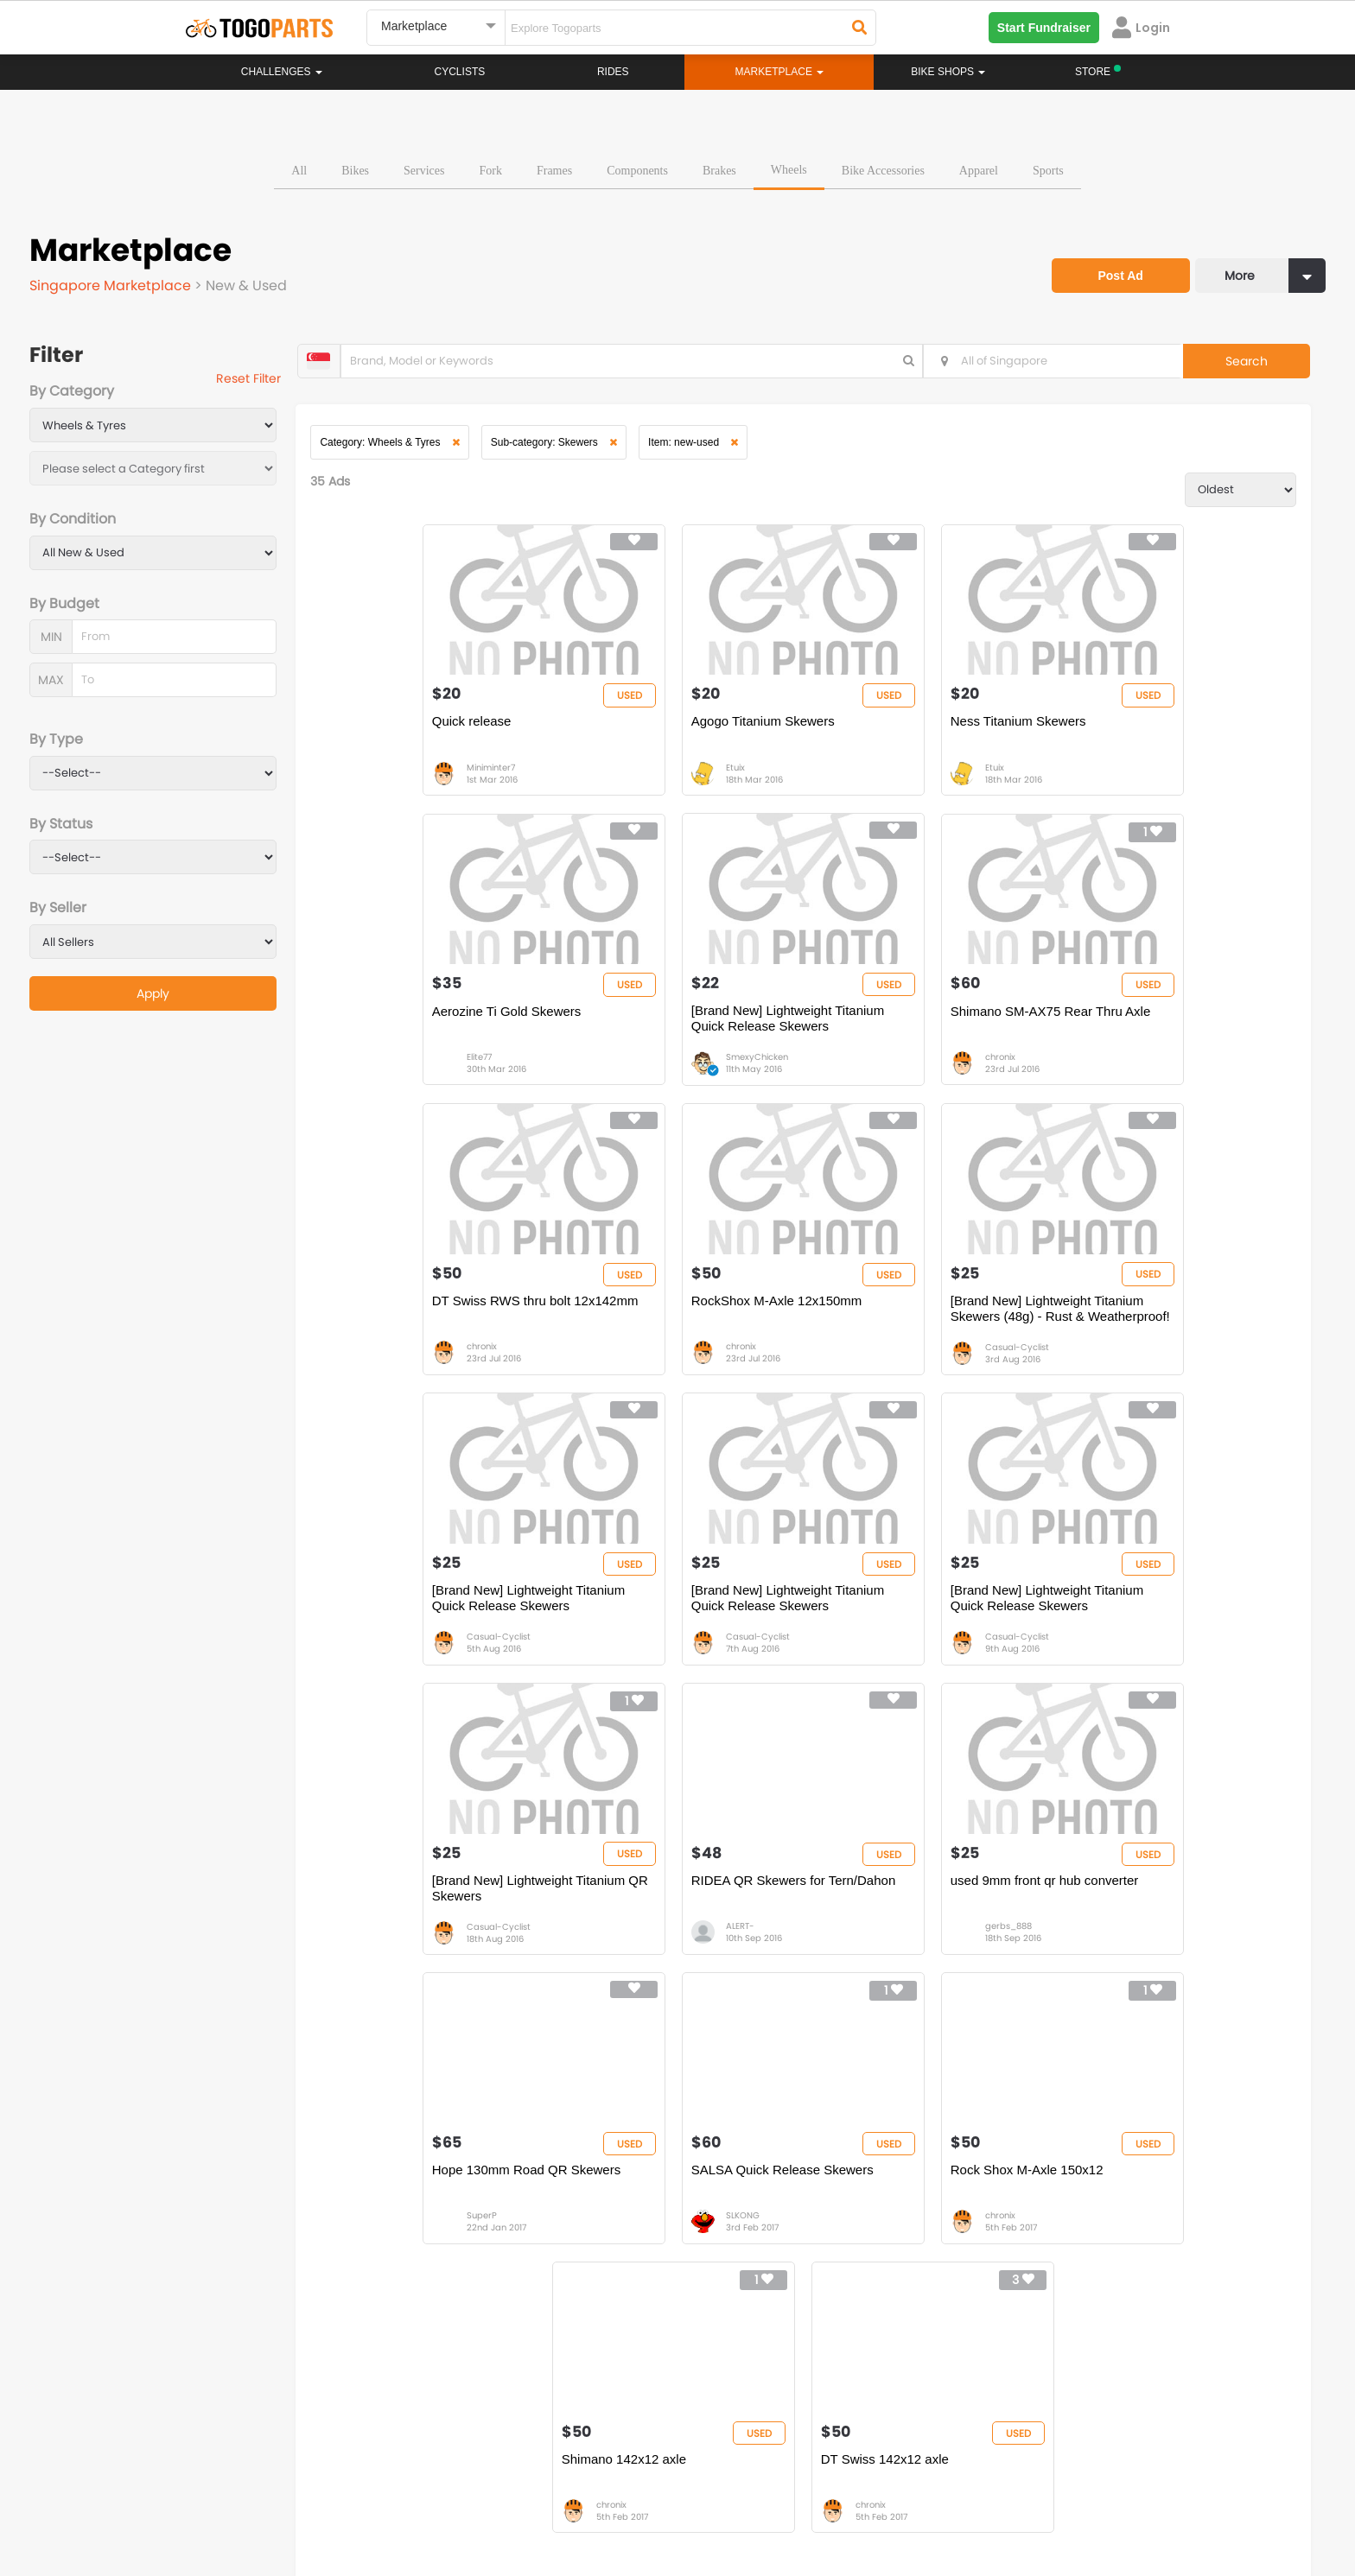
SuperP (1117, 1663)
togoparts (253, 2399)
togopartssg (259, 2425)
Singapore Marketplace (111, 283)
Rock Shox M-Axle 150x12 (659, 1912)
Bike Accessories (883, 168)
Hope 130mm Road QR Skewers (1161, 1616)
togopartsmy (507, 2425)
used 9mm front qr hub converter (919, 1616)
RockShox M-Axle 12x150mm (1152, 1025)
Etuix (627, 776)
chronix (633, 1072)
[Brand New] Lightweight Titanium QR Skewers (437, 1624)
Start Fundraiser (1044, 28)
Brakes (719, 168)
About (218, 2498)
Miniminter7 (400, 776)
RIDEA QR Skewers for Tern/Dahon (685, 1616)
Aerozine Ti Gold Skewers (1142, 729)
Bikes (355, 168)
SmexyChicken (407, 1072)
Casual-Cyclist (408, 1367)
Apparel (978, 168)
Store (742, 2243)
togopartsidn (752, 2425)
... (413, 2046)
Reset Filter (256, 380)
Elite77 (1114, 776)
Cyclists (460, 72)
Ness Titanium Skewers (893, 729)
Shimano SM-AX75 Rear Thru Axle (683, 1025)
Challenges (281, 72)
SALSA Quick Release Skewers (432, 1912)
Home (593, 2226)
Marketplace (610, 2278)
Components (637, 168)
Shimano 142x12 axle (887, 1912)
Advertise (478, 2498)
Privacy (408, 2498)
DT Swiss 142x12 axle (1131, 1912)
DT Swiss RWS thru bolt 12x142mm (894, 1033)
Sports (1048, 168)
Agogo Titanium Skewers (655, 729)
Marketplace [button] (779, 72)
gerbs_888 (883, 1663)
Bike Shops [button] (948, 72)
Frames (554, 168)
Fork (490, 168)
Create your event (578, 2498)
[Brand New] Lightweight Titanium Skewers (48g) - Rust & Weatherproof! (437, 1329)
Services (424, 168)
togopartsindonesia (770, 2399)
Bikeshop (753, 2226)
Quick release (381, 729)
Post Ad (1113, 266)
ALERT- (632, 1663)
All (299, 168)
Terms (344, 2498)
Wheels (789, 167)
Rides (613, 72)
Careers (281, 2498)
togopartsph (995, 2399)
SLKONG (393, 1958)
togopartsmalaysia (523, 2399)
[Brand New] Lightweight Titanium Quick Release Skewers (437, 1033)
